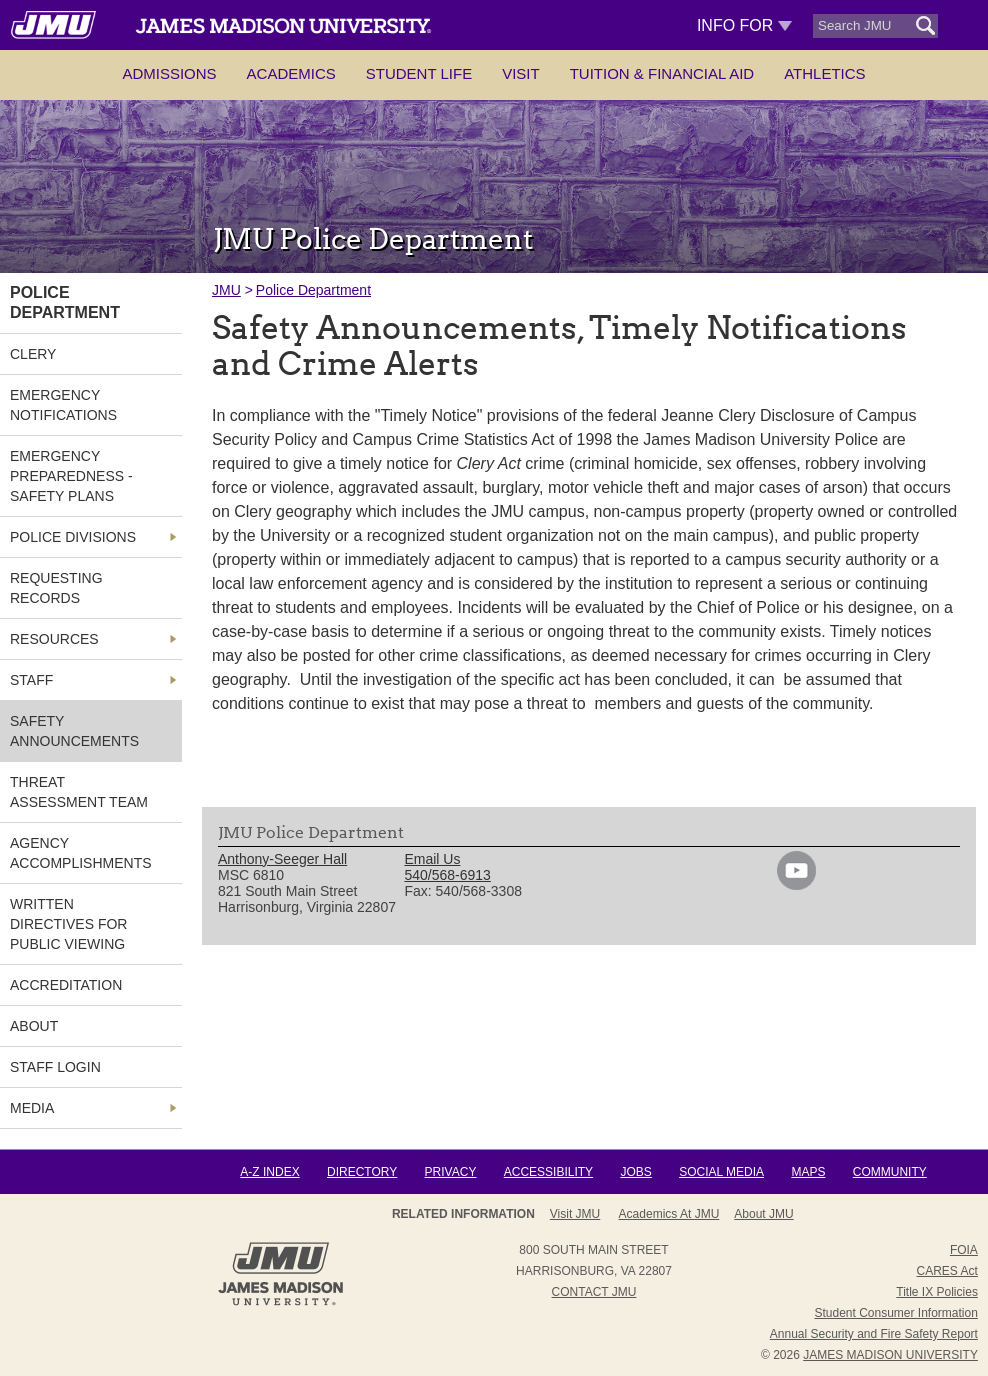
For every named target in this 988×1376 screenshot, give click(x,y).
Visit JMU (575, 1214)
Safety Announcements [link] (74, 731)
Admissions (169, 73)
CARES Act (947, 1271)
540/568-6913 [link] (447, 875)
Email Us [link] (432, 859)
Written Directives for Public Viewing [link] (68, 924)
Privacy (451, 1172)
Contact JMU (594, 1292)
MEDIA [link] (32, 1108)
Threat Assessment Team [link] (79, 792)
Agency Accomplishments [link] (81, 853)
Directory (362, 1172)
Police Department (313, 290)
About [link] (34, 1026)
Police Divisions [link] (73, 537)
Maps (808, 1172)
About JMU (763, 1214)
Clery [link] (33, 354)
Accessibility (548, 1172)
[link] (796, 885)
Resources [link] (54, 639)
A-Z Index (269, 1172)
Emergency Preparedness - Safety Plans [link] (71, 476)
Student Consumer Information (895, 1313)
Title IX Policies (937, 1292)
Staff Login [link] (55, 1067)
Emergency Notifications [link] (63, 405)
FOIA (964, 1250)
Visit (521, 73)
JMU (226, 290)
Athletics (824, 73)
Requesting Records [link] (56, 588)
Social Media (721, 1172)
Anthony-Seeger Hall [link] (282, 859)
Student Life (419, 73)
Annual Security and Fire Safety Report (874, 1334)
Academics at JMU (669, 1214)
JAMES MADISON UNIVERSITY (890, 1355)
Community (890, 1172)
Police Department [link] (65, 302)
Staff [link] (31, 680)
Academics (291, 73)
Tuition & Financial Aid (662, 73)
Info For (744, 25)
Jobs (635, 1172)
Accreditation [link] (66, 985)
